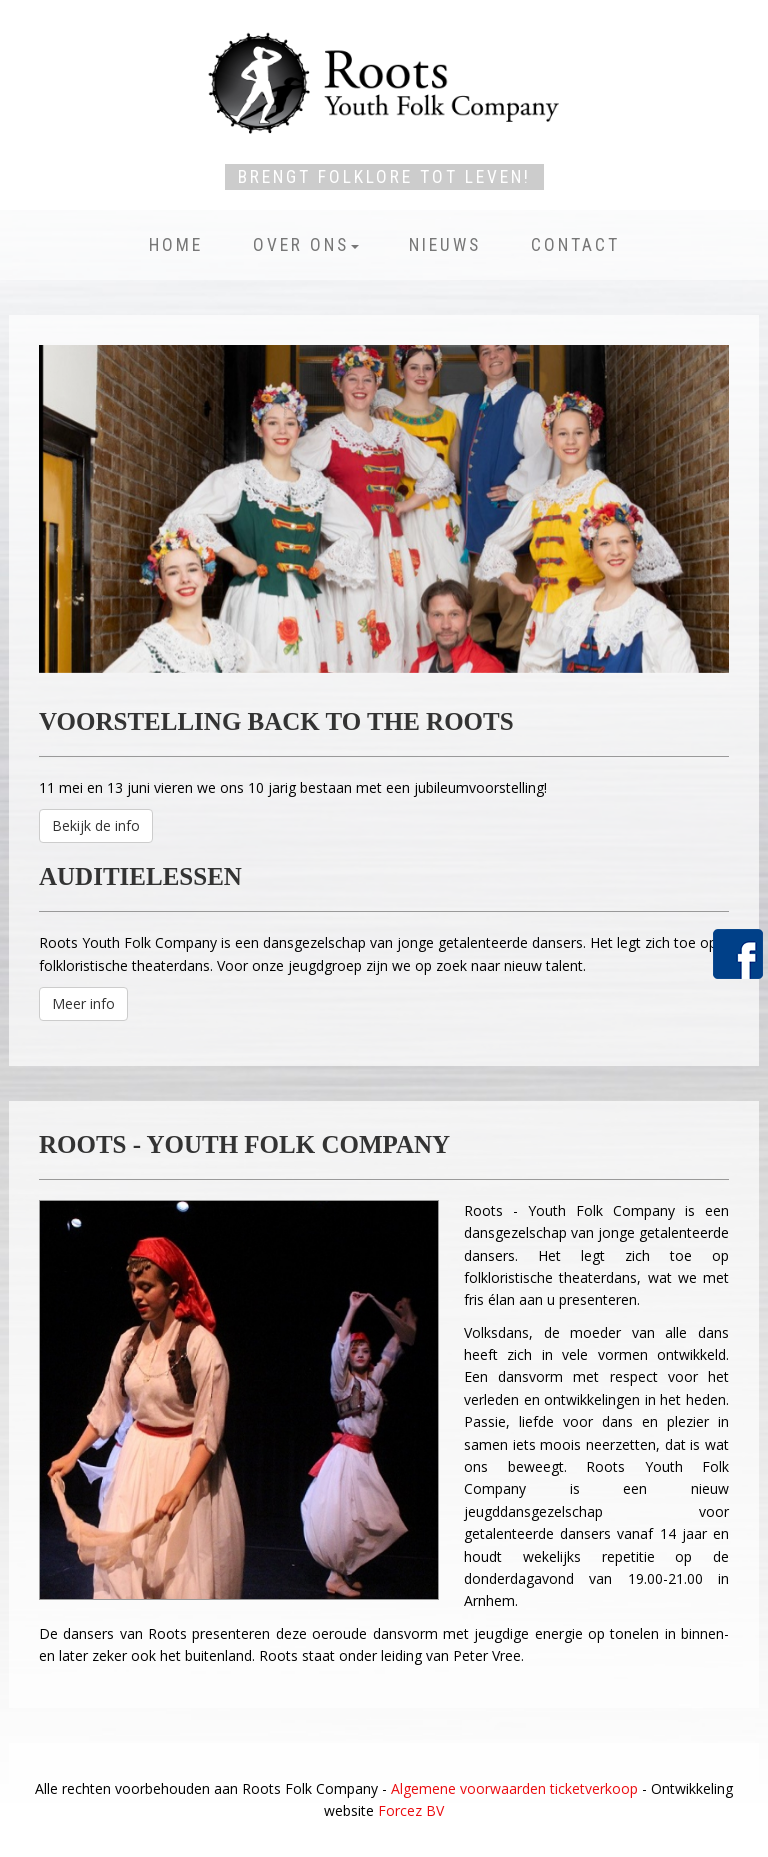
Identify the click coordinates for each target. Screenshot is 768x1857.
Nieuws (445, 245)
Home (176, 245)
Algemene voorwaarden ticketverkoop (514, 1788)
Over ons (306, 245)
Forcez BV (411, 1810)
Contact (575, 245)
